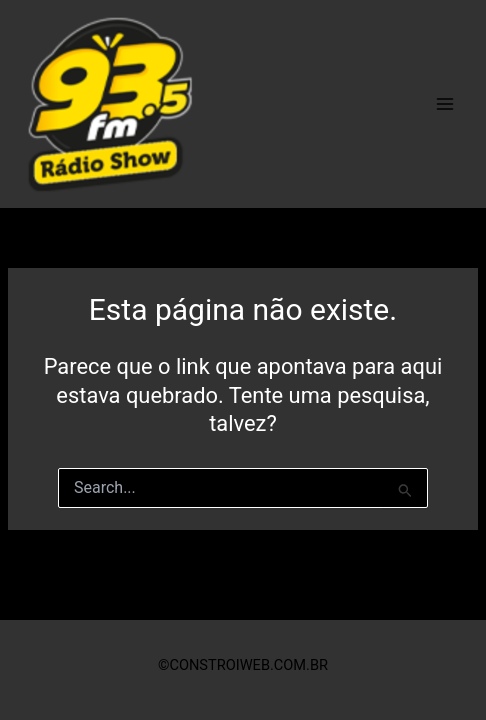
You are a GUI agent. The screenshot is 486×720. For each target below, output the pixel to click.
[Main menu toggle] (445, 104)
